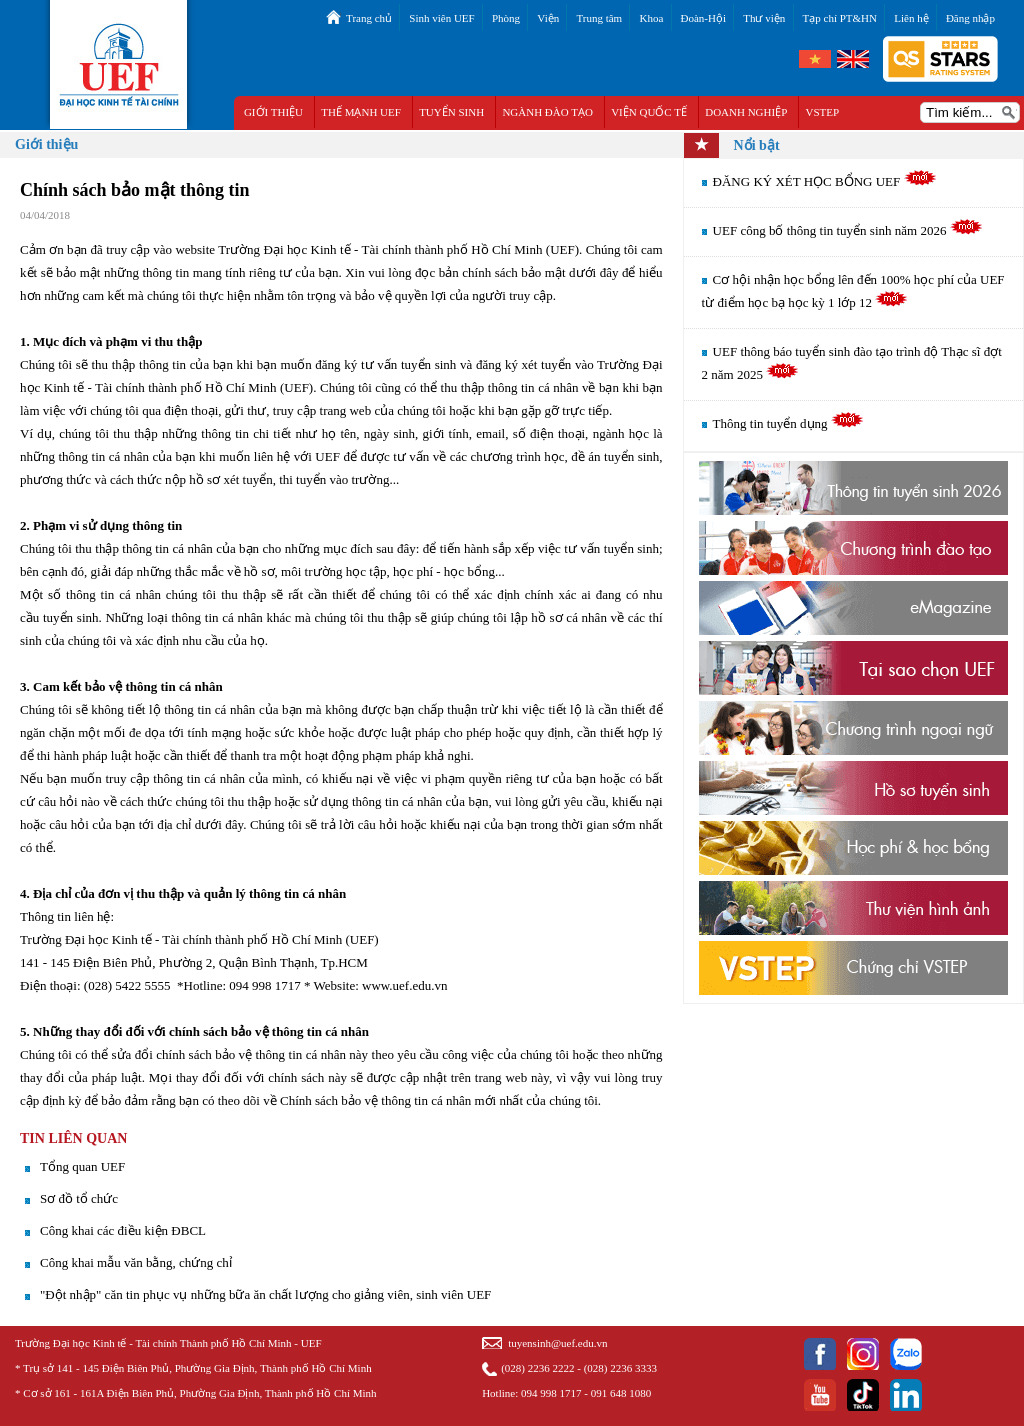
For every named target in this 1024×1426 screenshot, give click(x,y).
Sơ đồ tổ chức (79, 1198)
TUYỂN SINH (451, 112)
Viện (548, 18)
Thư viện (764, 18)
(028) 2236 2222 (537, 1368)
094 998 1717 (551, 1393)
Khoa (651, 18)
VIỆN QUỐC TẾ (649, 112)
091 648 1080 (621, 1393)
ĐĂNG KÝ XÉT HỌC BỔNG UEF (825, 181)
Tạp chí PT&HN (840, 18)
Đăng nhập (970, 18)
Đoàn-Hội (704, 18)
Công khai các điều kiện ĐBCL (123, 1230)
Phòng (506, 18)
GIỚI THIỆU (273, 112)
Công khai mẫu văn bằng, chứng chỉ (136, 1262)
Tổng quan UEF (82, 1166)
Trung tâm (599, 18)
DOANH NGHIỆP (746, 112)
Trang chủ (369, 18)
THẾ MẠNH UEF (361, 112)
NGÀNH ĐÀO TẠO (547, 112)
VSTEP (823, 112)
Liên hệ (911, 18)
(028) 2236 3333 (620, 1368)
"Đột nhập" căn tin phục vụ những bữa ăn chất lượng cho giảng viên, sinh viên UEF (265, 1294)
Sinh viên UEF (441, 18)
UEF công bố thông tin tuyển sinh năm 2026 (848, 230)
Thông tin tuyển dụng (788, 423)
